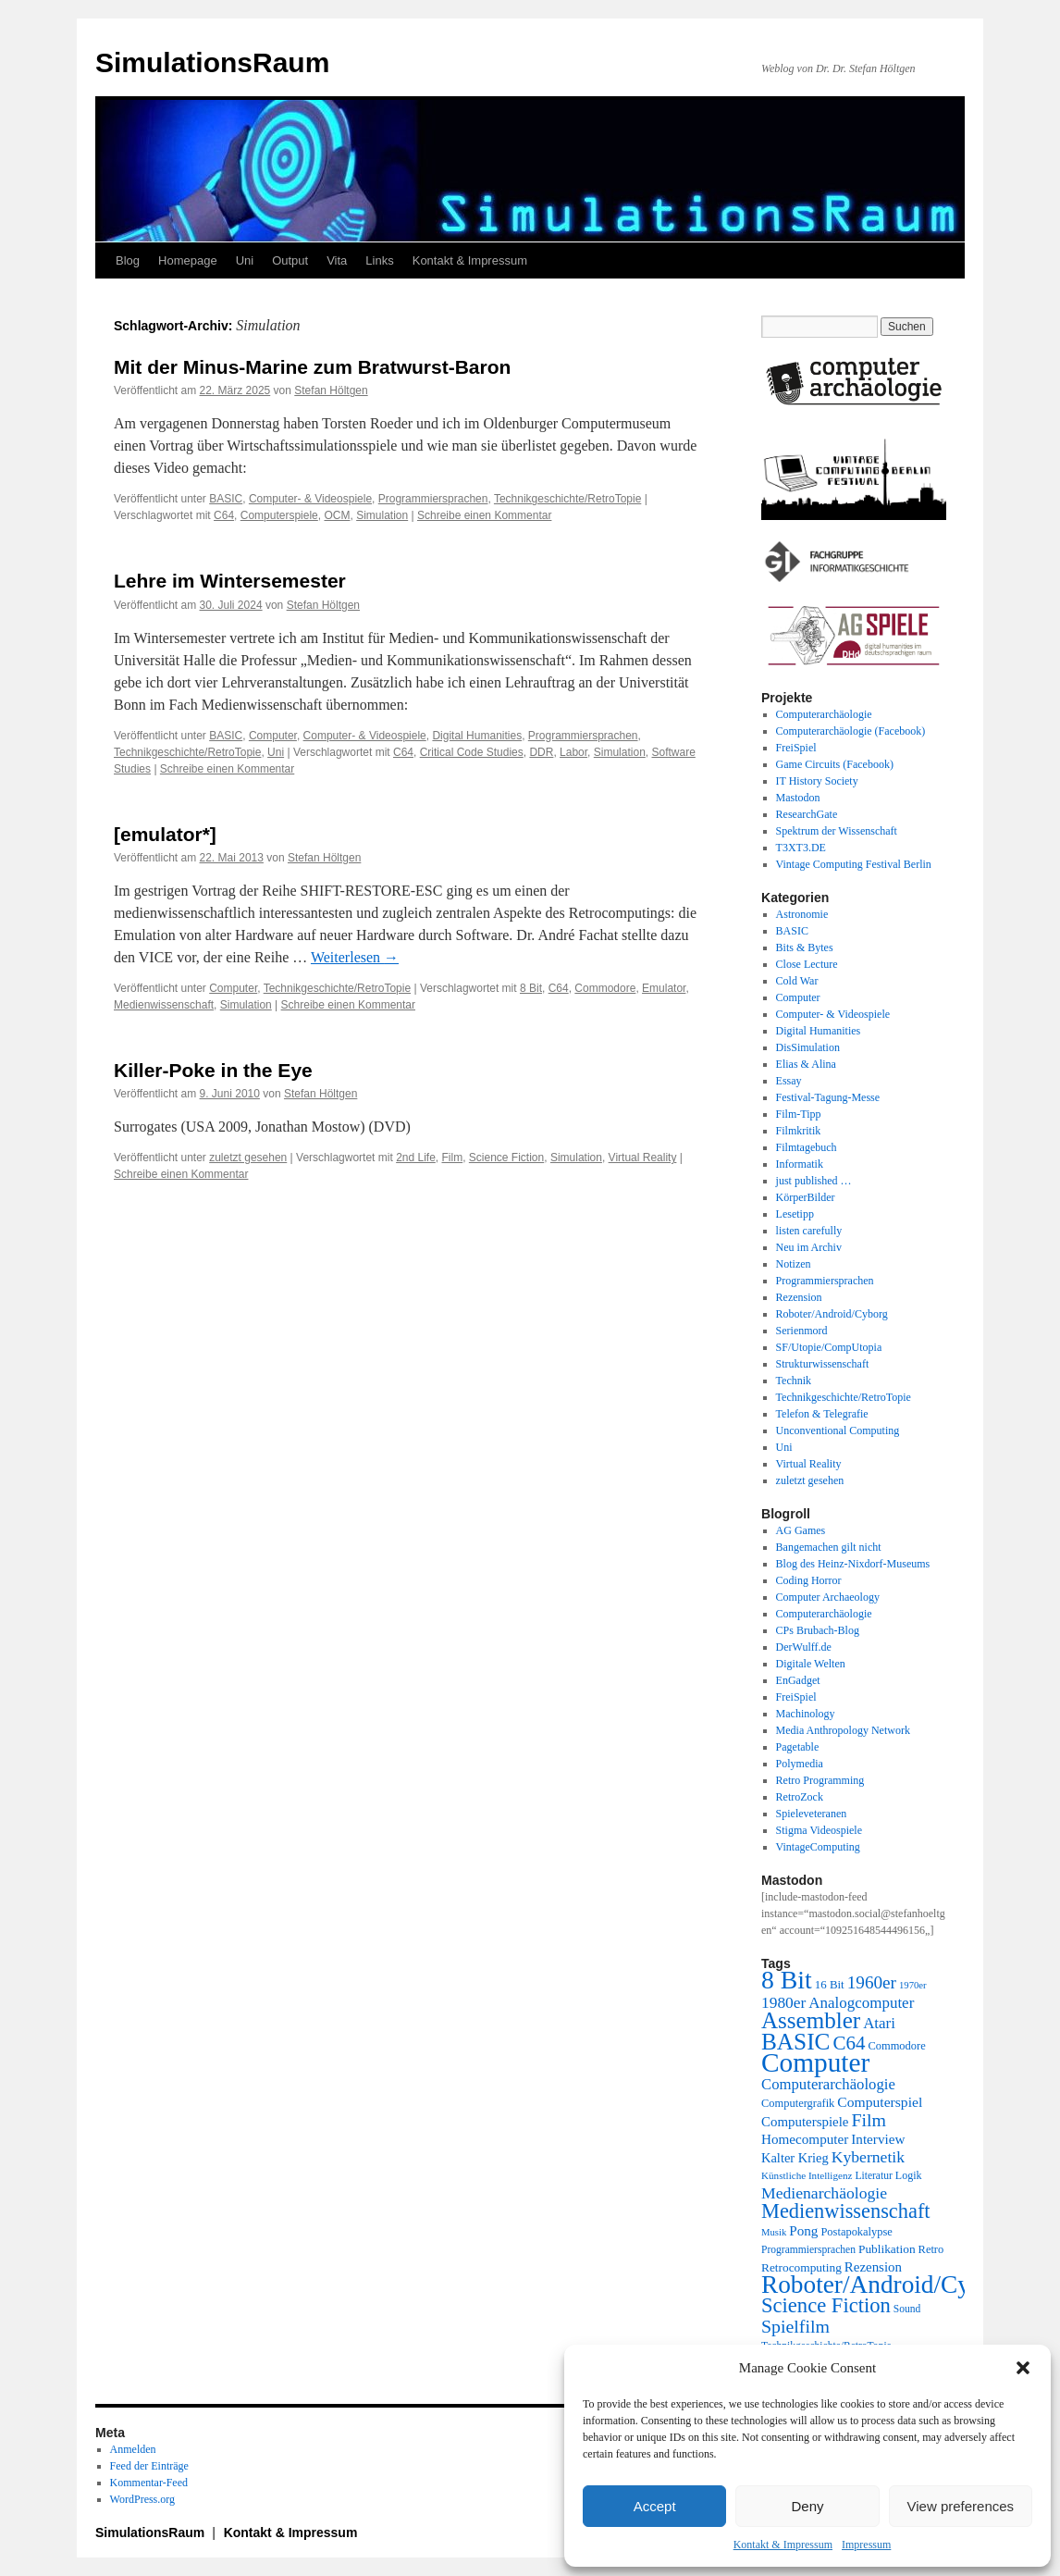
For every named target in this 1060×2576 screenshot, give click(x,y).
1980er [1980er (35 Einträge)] (783, 2002)
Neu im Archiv (809, 1247)
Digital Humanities (477, 735)
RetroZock (799, 1796)
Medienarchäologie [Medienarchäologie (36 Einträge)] (824, 2193)
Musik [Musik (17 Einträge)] (773, 2232)
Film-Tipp (798, 1114)
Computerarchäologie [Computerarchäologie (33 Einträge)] (828, 2084)
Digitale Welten (810, 1663)
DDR (541, 752)
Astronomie (802, 914)
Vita (337, 260)
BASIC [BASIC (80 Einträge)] (795, 2041)
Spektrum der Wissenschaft (836, 830)
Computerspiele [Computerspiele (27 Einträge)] (805, 2121)
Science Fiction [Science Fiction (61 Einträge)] (826, 2305)
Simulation (382, 515)
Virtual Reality (643, 1157)
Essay (789, 1080)
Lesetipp (795, 1214)
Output (290, 260)
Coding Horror (809, 1580)
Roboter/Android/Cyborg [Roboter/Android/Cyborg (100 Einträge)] (889, 2284)
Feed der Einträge (149, 2465)
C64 (224, 515)
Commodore (604, 988)
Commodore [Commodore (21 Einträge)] (896, 2045)
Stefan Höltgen (330, 390)
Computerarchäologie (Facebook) (851, 730)
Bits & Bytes (804, 947)
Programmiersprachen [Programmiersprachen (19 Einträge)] (808, 2250)
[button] (1023, 2368)
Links (379, 260)
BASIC (225, 498)
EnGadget (798, 1680)
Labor (573, 752)
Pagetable (798, 1746)
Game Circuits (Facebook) (835, 764)
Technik (793, 1380)
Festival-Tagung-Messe (828, 1097)
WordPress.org (142, 2499)
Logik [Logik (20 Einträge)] (908, 2175)
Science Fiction (506, 1157)
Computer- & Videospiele (310, 498)
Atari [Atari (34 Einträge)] (879, 2023)
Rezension (799, 1297)
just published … (814, 1180)
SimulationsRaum (212, 62)
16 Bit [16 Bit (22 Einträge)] (829, 1984)
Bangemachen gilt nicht (828, 1547)
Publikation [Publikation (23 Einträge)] (887, 2249)
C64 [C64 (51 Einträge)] (848, 2043)
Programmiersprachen (433, 498)
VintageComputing (818, 1846)
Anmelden (133, 2449)
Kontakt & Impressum (782, 2544)
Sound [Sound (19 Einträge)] (907, 2309)
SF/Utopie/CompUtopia (829, 1347)
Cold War (797, 980)
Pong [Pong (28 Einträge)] (803, 2230)
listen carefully (809, 1230)
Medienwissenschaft (164, 1004)
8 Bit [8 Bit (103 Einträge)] (786, 1979)
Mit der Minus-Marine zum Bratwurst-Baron (312, 367)
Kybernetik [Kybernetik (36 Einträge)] (868, 2157)
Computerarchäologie (824, 714)
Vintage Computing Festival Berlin (853, 864)
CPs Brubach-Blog (817, 1630)
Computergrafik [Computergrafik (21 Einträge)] (797, 2103)
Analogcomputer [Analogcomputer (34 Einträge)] (861, 2003)
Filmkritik (798, 1130)
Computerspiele (279, 515)
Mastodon (798, 797)
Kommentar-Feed (149, 2482)
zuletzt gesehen (248, 1157)
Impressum (866, 2544)
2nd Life (416, 1157)
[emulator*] (165, 834)
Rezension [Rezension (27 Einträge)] (873, 2267)
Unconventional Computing (838, 1430)
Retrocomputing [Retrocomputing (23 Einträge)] (801, 2267)
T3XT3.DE (801, 847)
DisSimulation (808, 1047)
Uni (245, 260)
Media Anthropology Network (843, 1730)
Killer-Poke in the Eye (213, 1070)
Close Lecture (807, 964)
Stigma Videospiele (819, 1830)
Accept (655, 2506)
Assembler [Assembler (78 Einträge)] (810, 2020)
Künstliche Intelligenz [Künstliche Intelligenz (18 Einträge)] (806, 2175)
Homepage (187, 260)
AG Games (801, 1530)
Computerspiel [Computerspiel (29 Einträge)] (879, 2102)
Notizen (793, 1263)
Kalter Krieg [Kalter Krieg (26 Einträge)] (795, 2157)
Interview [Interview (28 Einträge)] (878, 2139)
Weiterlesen (355, 957)
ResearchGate (807, 814)
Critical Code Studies (472, 752)
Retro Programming (820, 1780)
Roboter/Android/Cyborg (832, 1313)
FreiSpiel (796, 747)
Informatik (799, 1164)
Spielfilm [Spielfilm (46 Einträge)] (795, 2326)
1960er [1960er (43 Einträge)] (871, 1982)
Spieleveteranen (811, 1813)
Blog (128, 260)
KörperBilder (805, 1197)
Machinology (805, 1713)
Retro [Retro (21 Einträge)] (931, 2249)
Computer (273, 735)
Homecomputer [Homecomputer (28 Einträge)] (804, 2139)
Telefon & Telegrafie (822, 1413)
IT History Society (817, 780)
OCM (337, 515)
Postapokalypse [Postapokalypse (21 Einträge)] (856, 2231)
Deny (807, 2506)
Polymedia (799, 1763)
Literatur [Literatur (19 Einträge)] (873, 2176)
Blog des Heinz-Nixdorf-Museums (853, 1563)
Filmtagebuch (806, 1147)
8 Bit (531, 988)
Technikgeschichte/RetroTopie (567, 498)
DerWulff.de (804, 1647)
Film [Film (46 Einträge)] (869, 2120)
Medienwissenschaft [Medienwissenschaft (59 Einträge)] (846, 2211)
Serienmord (802, 1330)
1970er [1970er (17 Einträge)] (913, 1985)
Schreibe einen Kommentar (484, 515)
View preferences (961, 2506)
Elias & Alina (806, 1064)
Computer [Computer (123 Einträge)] (815, 2062)
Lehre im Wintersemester (230, 580)
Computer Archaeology (828, 1597)
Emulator (663, 988)
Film (452, 1157)
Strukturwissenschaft (822, 1363)
